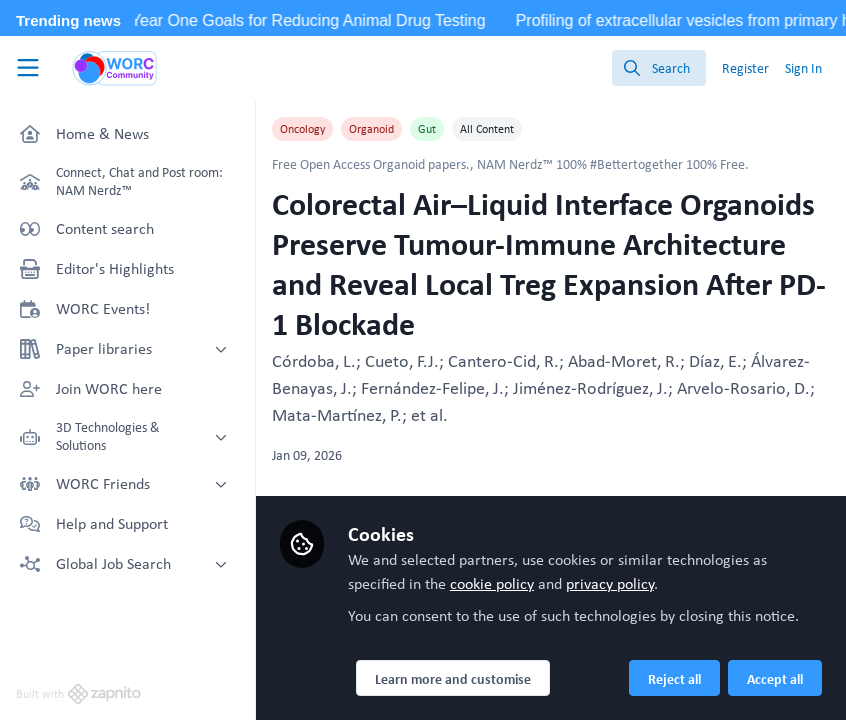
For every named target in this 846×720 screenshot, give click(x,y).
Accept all (775, 679)
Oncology (302, 129)
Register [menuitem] (745, 68)
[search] (659, 68)
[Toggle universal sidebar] (28, 68)
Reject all (674, 679)
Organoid (371, 129)
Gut (427, 129)
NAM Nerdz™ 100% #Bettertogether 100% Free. (613, 164)
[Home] (115, 68)
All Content (487, 129)
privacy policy (610, 583)
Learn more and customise (453, 679)
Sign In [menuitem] (803, 68)
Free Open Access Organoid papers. (371, 164)
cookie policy (492, 583)
